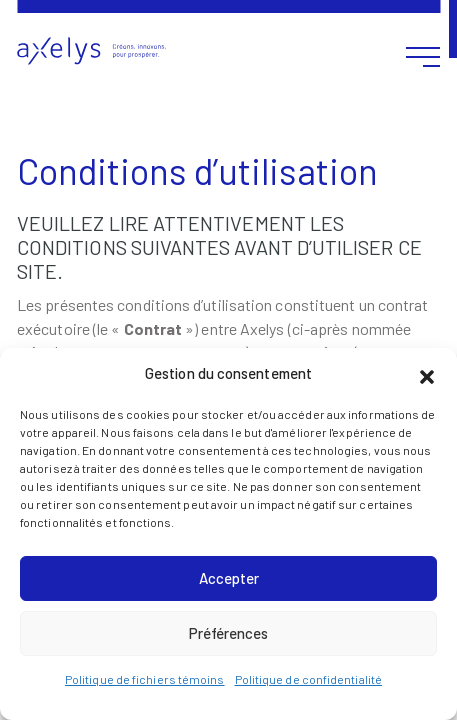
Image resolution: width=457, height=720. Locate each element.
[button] (427, 374)
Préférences (228, 633)
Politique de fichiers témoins (145, 679)
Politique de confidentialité (309, 679)
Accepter (229, 578)
